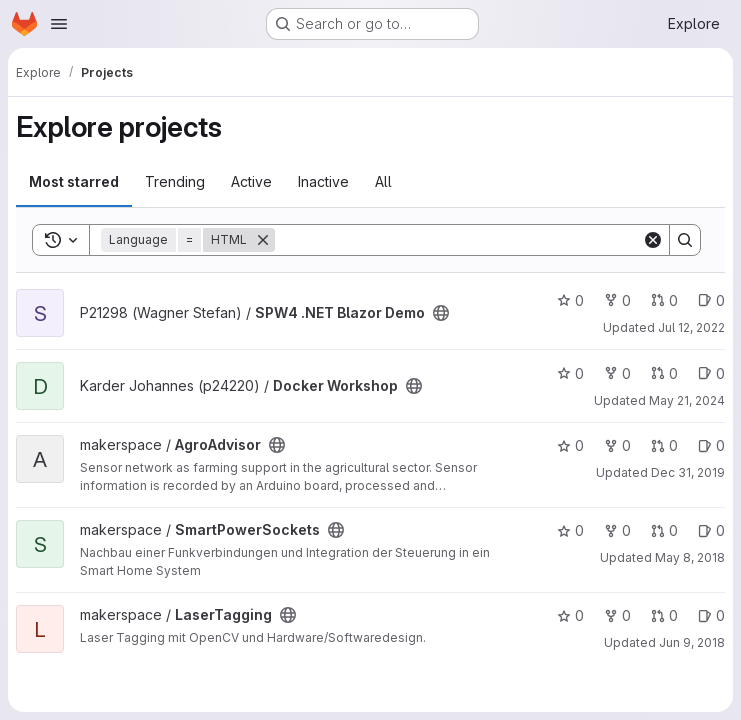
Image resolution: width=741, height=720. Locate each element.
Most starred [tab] (74, 181)
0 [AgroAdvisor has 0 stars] (570, 445)
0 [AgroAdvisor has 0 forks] (617, 445)
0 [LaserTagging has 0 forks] (617, 615)
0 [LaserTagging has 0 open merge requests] (664, 615)
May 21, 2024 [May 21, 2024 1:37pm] (687, 400)
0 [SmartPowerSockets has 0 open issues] (711, 530)
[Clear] (653, 240)
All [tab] (383, 181)
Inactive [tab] (323, 181)
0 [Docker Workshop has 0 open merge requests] (664, 373)
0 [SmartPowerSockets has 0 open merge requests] (664, 530)
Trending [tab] (175, 181)
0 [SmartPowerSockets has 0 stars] (570, 530)
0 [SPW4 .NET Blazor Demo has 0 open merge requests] (664, 300)
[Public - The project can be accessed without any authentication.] (441, 313)
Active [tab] (251, 181)
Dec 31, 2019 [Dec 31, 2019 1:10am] (688, 472)
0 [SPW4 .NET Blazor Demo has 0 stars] (570, 300)
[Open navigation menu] (59, 24)
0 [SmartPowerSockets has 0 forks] (617, 530)
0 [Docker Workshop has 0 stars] (570, 373)
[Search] (458, 240)
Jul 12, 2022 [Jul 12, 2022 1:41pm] (691, 327)
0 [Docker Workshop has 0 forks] (617, 373)
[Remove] (263, 240)
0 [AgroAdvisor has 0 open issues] (711, 445)
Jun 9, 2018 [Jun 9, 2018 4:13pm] (692, 642)
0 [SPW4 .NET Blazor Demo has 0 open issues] (711, 300)
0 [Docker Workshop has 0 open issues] (711, 373)
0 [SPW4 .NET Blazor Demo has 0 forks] (617, 300)
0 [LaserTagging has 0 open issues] (711, 615)
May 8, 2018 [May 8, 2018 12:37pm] (690, 557)
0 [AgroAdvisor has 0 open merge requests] (664, 445)
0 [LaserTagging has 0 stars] (570, 615)
